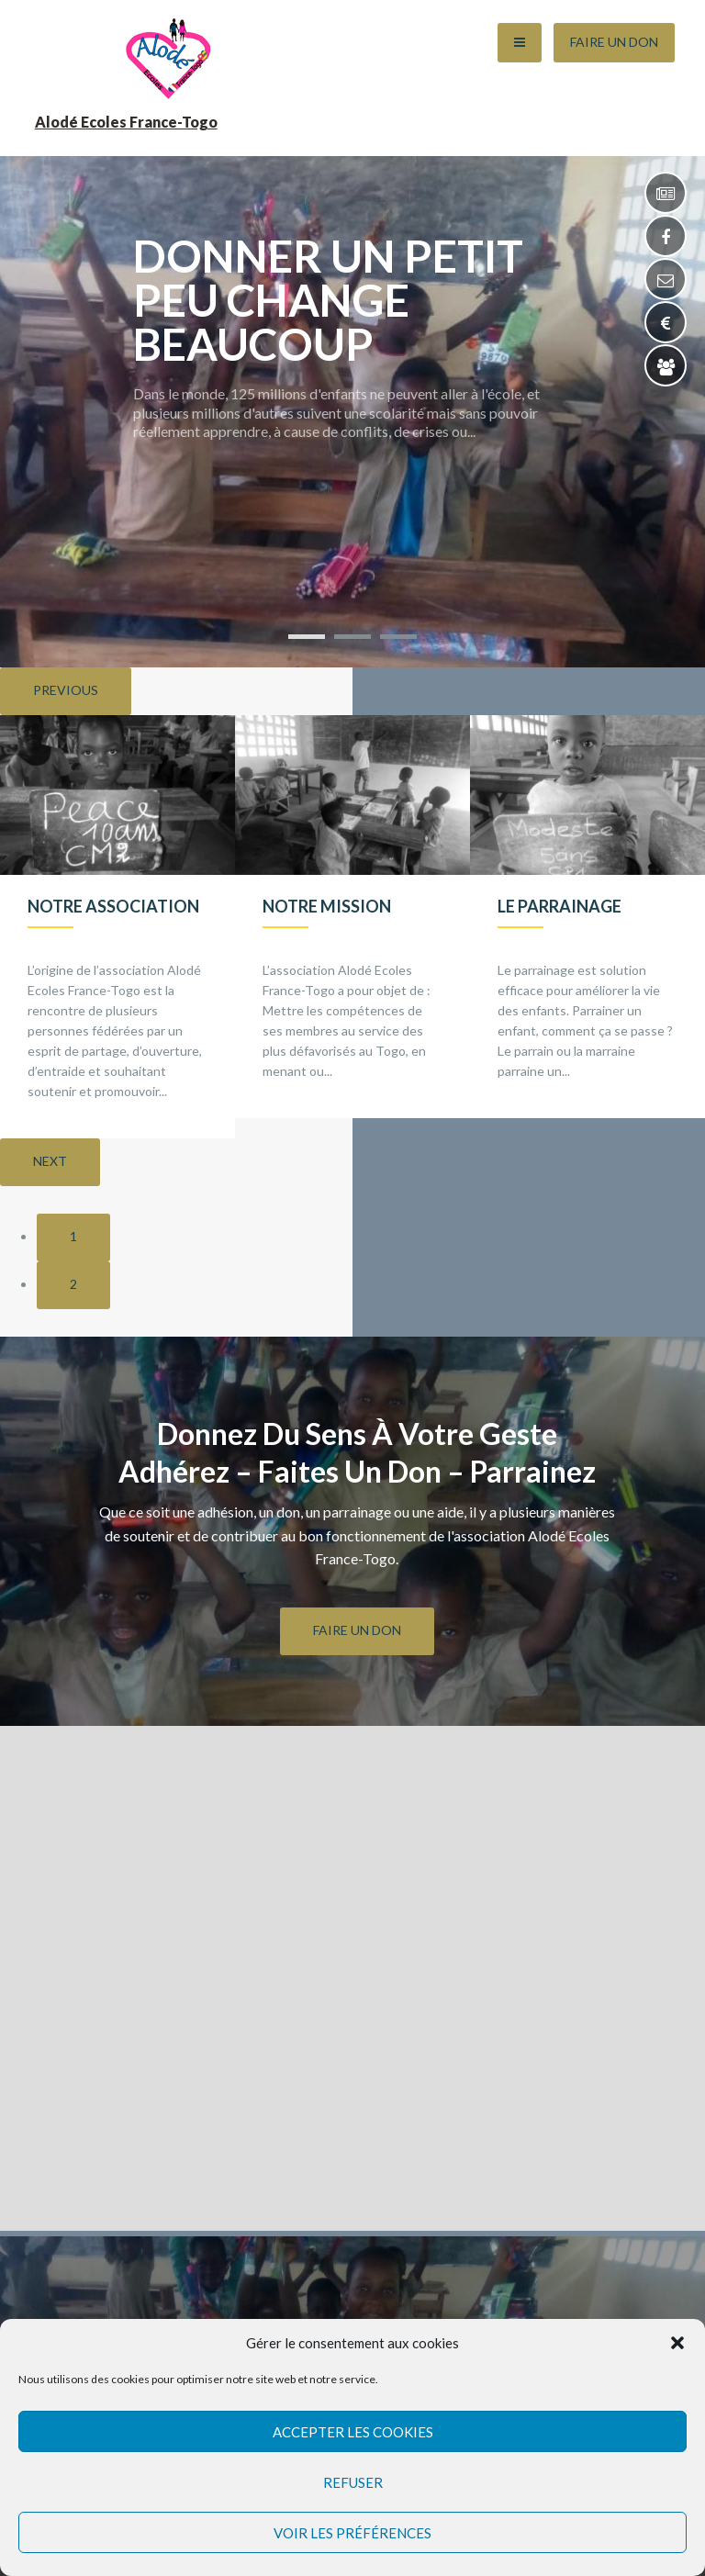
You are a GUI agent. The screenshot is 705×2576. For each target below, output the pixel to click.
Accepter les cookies (353, 2432)
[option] (117, 926)
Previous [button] (65, 690)
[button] (677, 2343)
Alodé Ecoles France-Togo (126, 121)
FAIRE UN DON (357, 1630)
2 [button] (73, 1284)
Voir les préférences (352, 2533)
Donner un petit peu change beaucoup (328, 300)
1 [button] (73, 1236)
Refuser (353, 2482)
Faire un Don (614, 42)
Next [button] (50, 1161)
